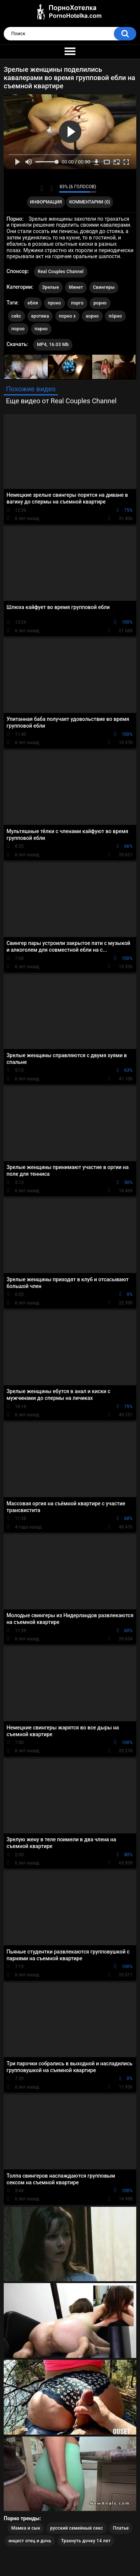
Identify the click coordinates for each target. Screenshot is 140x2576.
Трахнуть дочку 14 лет (86, 2540)
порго (77, 303)
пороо (18, 328)
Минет (76, 287)
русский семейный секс (76, 2528)
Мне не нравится (51, 188)
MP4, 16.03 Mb (53, 344)
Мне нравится (42, 188)
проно (54, 303)
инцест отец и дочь (30, 2540)
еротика (40, 316)
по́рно (115, 316)
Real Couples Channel (61, 271)
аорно (92, 316)
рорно (99, 303)
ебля (33, 303)
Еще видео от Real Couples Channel (61, 401)
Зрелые (50, 287)
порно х (67, 316)
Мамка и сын (25, 2528)
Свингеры (104, 287)
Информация (46, 202)
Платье (121, 2528)
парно (41, 328)
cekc (16, 316)
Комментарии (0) (89, 202)
